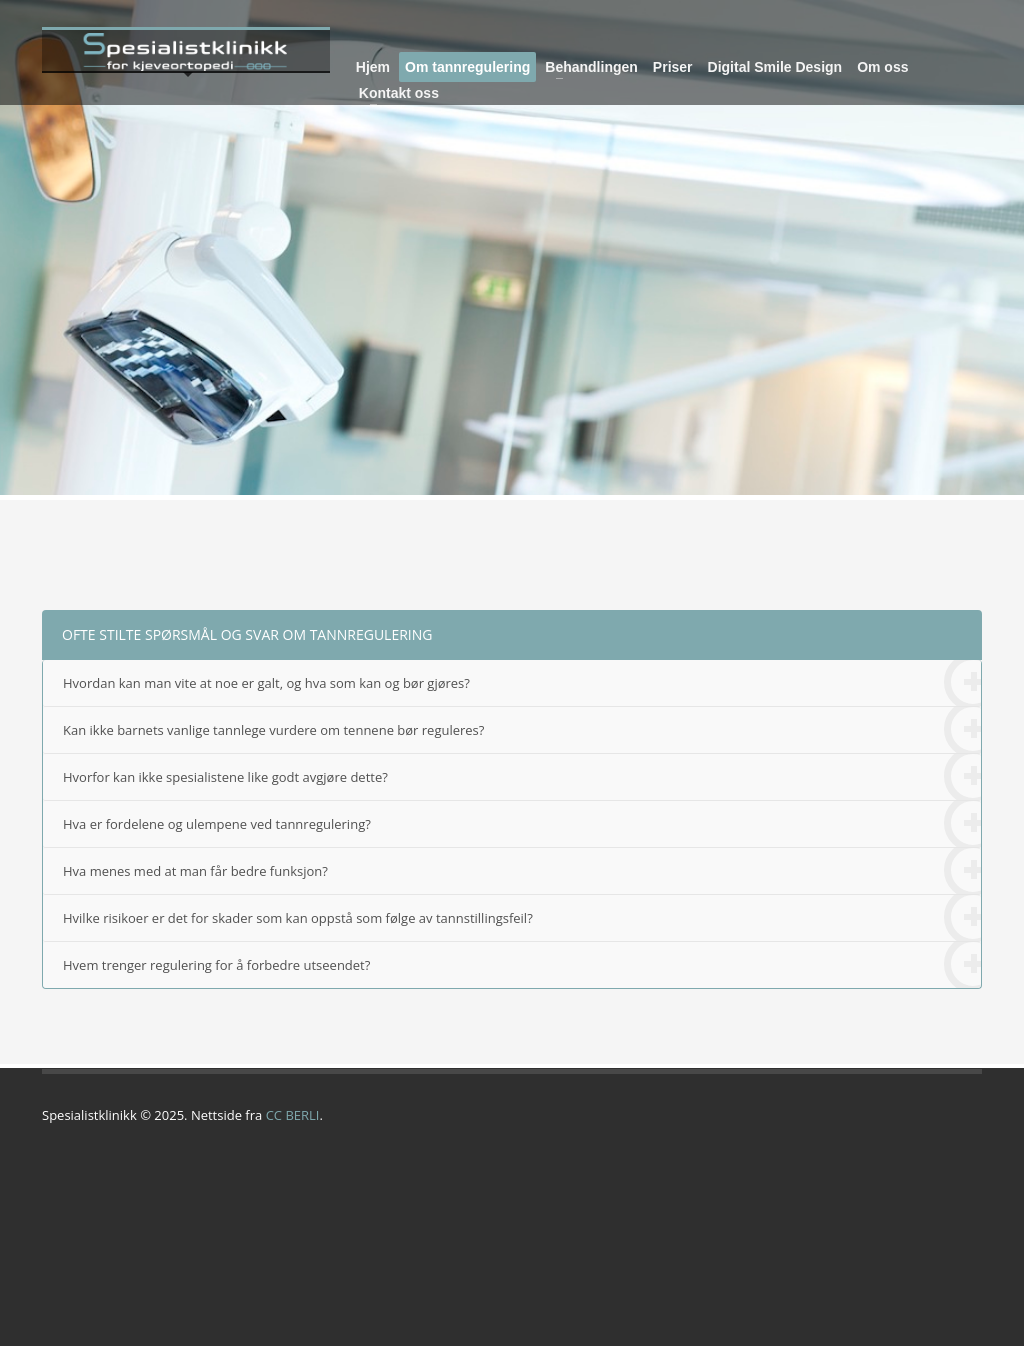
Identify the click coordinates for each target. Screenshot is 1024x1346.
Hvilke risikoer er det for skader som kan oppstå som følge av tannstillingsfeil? (522, 918)
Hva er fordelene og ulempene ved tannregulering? (522, 824)
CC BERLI (293, 1115)
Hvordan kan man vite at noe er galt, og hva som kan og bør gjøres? (522, 683)
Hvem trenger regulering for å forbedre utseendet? (522, 965)
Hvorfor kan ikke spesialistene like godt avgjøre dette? (522, 777)
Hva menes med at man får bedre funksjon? (522, 871)
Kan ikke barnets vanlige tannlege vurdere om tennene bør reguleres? (522, 730)
